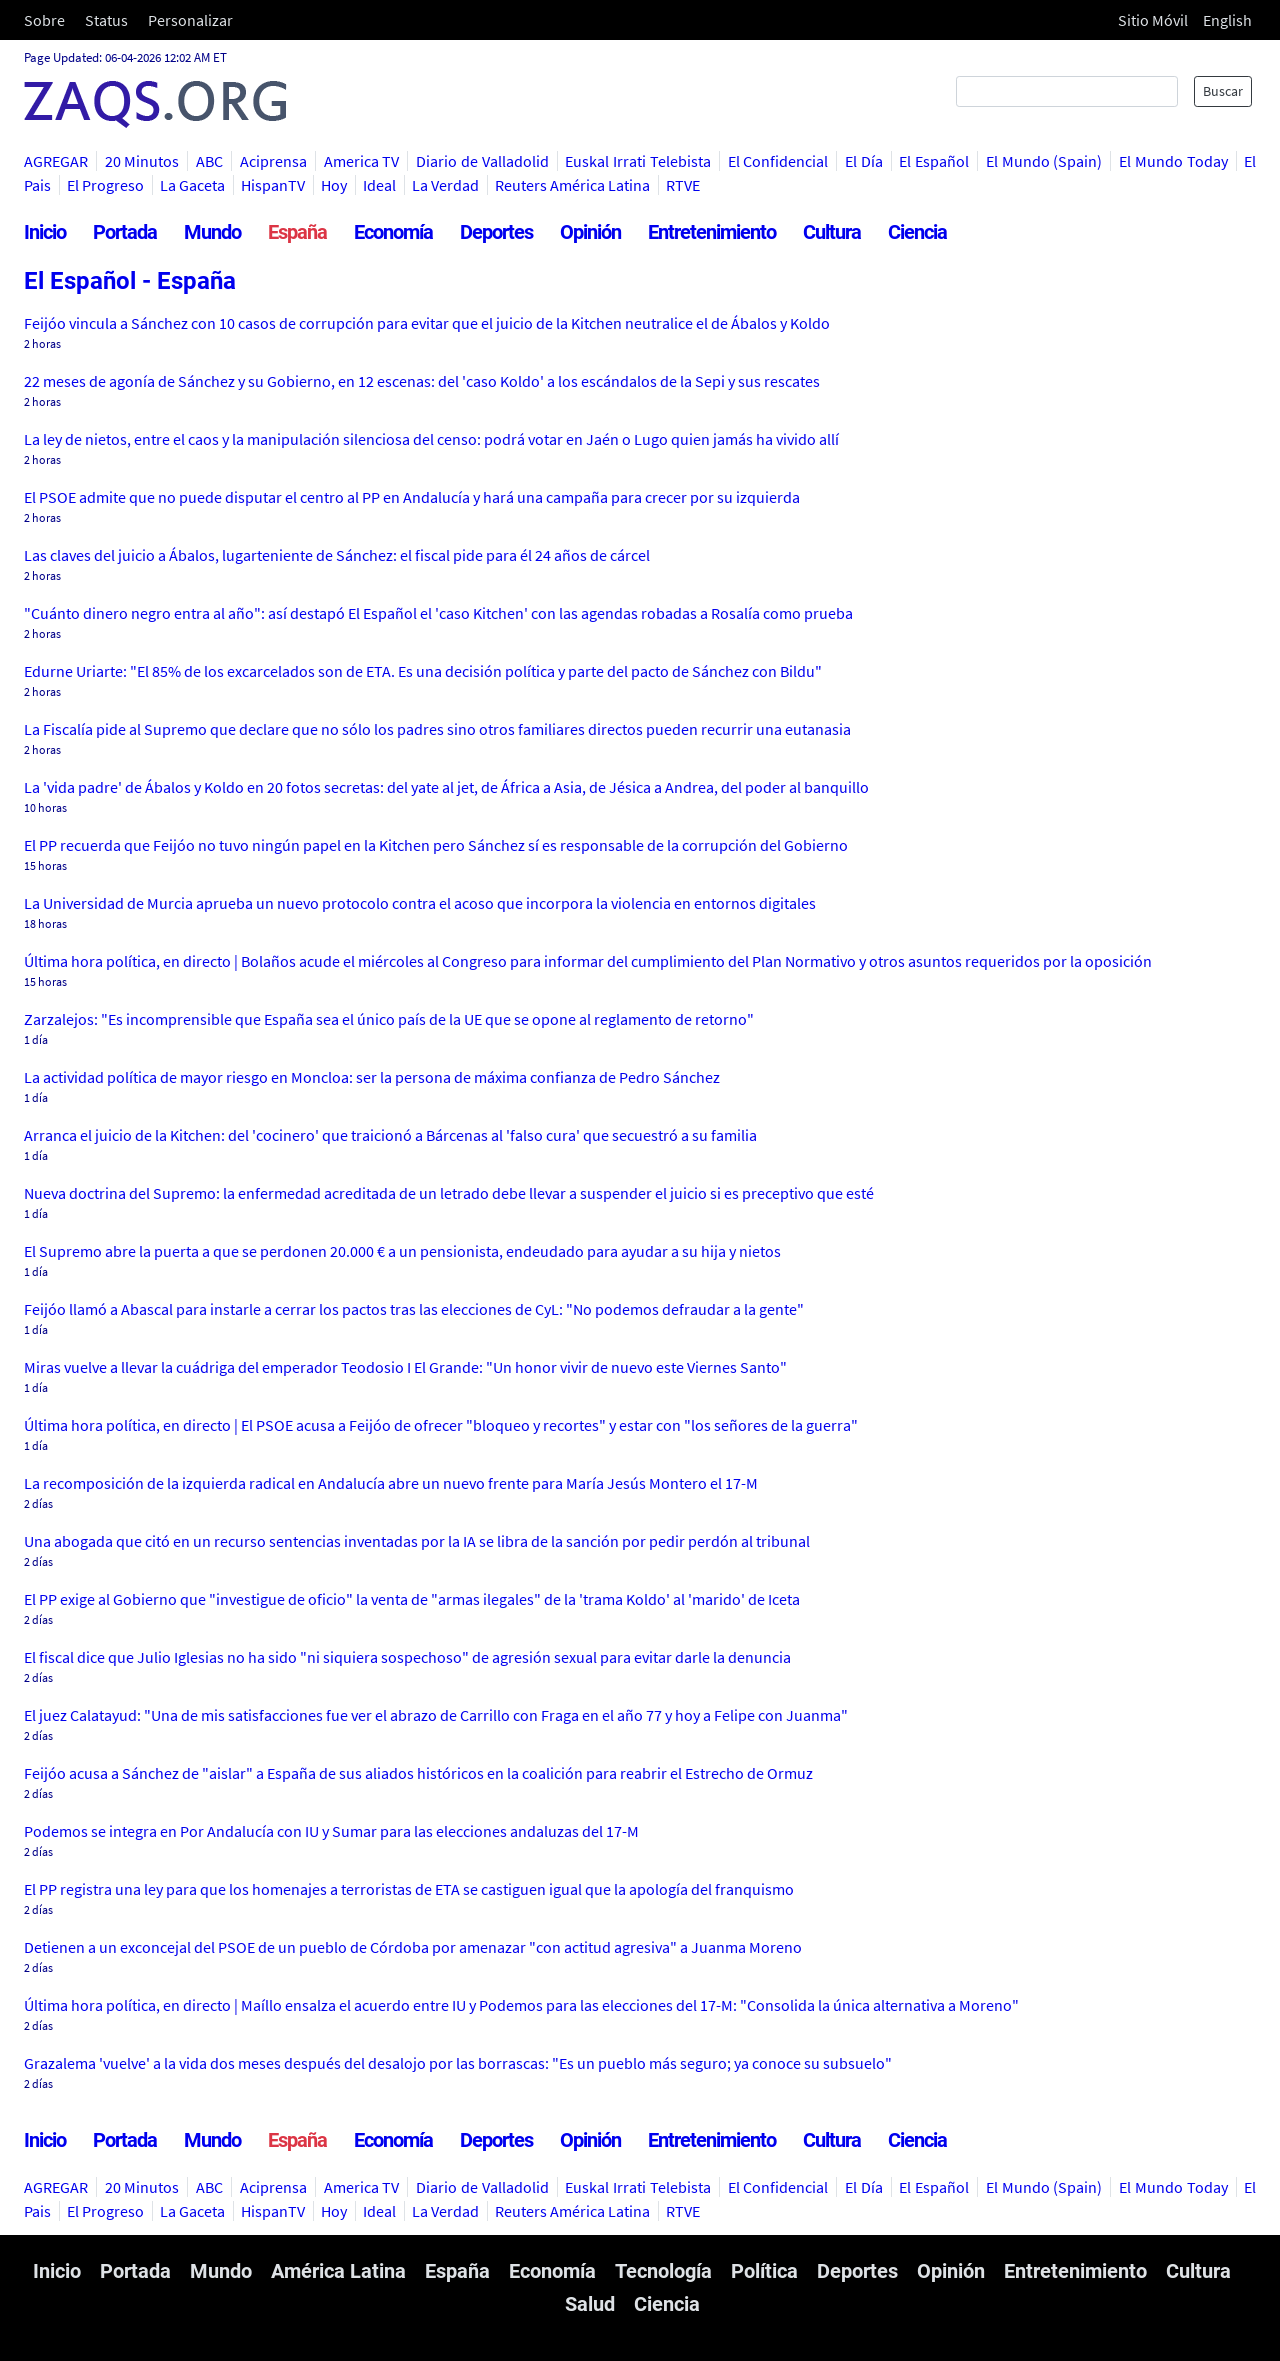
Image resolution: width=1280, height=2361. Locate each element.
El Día (864, 161)
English (1227, 20)
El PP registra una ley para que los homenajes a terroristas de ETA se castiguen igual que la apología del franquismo (409, 1889)
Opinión (590, 232)
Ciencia (917, 232)
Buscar (1223, 91)
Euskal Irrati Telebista (637, 161)
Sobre (44, 20)
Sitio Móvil (1153, 20)
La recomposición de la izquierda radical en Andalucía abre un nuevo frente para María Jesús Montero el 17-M (391, 1483)
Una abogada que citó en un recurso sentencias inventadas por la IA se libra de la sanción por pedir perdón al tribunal (417, 1541)
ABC (209, 161)
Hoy (334, 185)
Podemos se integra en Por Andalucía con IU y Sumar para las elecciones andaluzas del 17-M (331, 1831)
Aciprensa (273, 161)
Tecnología (663, 2271)
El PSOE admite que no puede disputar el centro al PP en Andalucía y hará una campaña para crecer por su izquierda (412, 497)
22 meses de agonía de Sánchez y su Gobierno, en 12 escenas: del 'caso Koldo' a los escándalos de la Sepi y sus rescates (422, 381)
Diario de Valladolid (482, 161)
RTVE (683, 185)
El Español (934, 161)
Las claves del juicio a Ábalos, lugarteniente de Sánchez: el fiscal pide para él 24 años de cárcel (337, 555)
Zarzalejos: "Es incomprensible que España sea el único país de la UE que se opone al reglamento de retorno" (389, 1019)
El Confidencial (778, 161)
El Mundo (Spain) (1044, 161)
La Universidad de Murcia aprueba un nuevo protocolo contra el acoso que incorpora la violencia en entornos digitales (420, 903)
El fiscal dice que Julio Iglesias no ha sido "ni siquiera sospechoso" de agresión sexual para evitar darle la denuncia (407, 1657)
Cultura (832, 232)
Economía (393, 232)
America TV (362, 161)
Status (106, 20)
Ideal (379, 185)
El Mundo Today (1173, 161)
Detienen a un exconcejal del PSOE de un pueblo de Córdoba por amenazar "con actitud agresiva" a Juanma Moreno (413, 1947)
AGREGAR (56, 161)
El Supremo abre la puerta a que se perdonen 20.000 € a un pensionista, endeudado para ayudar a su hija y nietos (402, 1251)
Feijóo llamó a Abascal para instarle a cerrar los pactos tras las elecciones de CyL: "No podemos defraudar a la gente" (414, 1309)
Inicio (45, 232)
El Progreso (105, 185)
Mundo (212, 232)
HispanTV (273, 185)
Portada (125, 232)
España (297, 232)
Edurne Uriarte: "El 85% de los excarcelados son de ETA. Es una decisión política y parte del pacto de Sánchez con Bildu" (423, 671)
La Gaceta (192, 185)
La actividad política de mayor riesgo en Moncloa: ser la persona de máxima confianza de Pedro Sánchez (372, 1077)
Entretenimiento (712, 232)
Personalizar (190, 20)
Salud (590, 2304)
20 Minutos (142, 161)
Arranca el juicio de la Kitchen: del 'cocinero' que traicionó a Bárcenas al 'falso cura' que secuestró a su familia (390, 1135)
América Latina (338, 2271)
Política (764, 2271)
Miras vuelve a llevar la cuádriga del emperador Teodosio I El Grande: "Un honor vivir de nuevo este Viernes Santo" (405, 1367)
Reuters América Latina (572, 185)
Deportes (496, 232)
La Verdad (445, 185)
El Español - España (130, 281)
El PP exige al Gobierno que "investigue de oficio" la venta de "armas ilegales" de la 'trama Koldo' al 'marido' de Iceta (412, 1599)
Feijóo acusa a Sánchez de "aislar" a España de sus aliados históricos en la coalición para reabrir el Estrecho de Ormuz (418, 1773)
